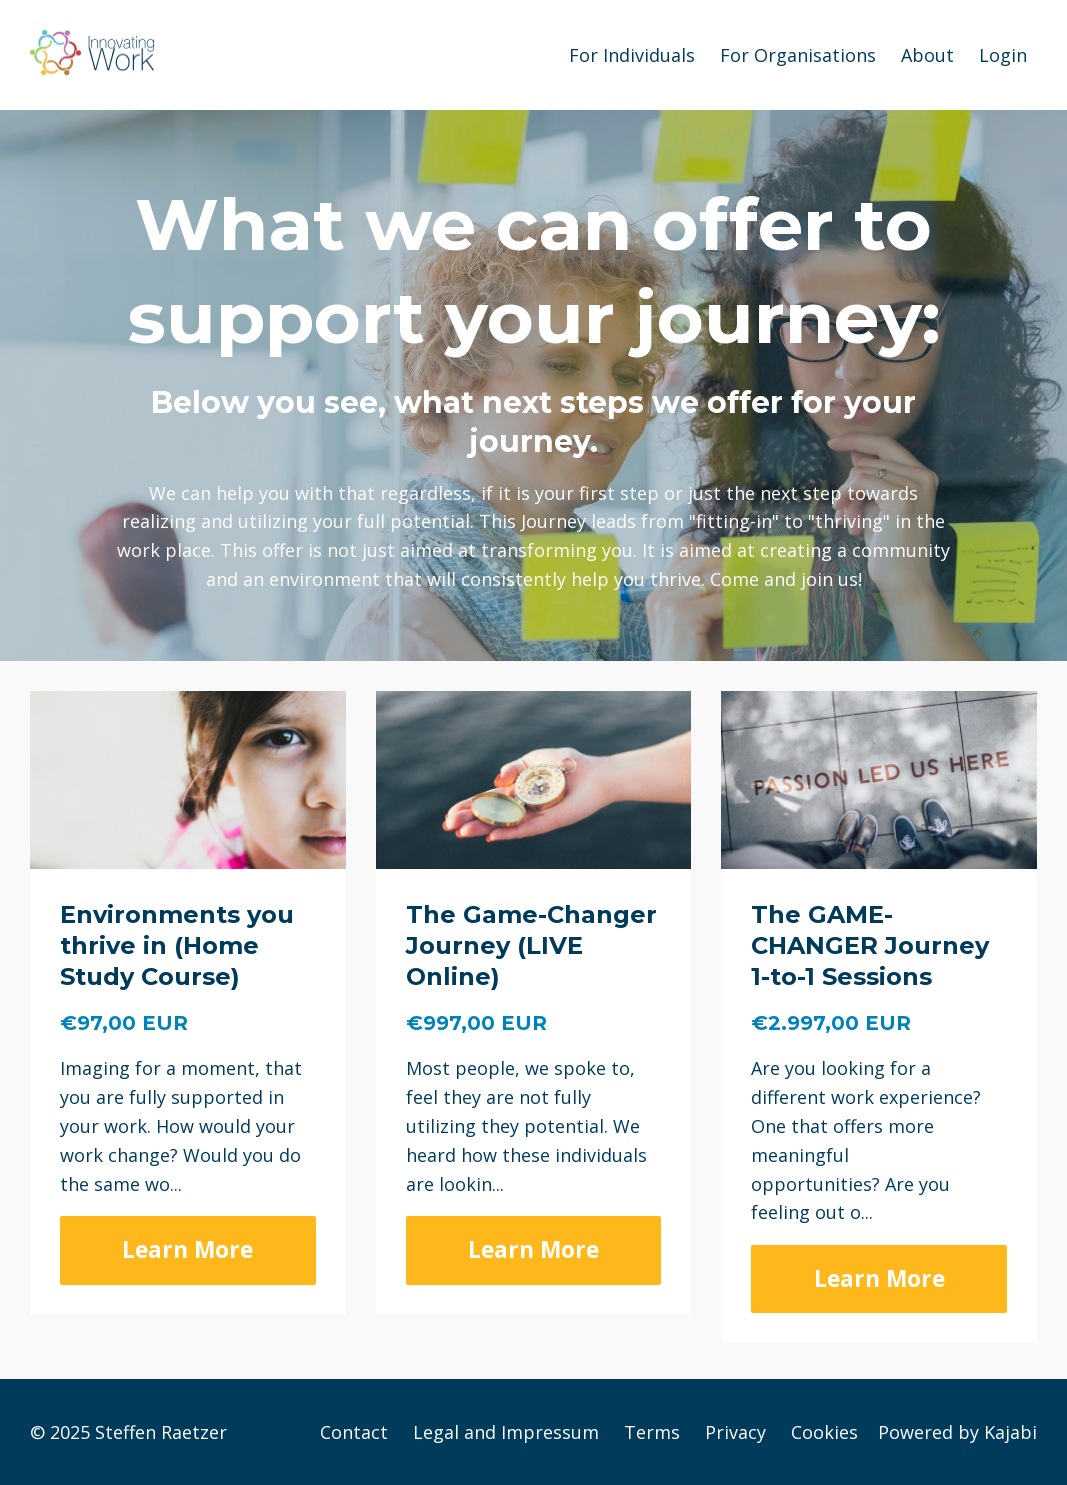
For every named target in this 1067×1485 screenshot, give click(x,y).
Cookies (824, 1432)
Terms (652, 1432)
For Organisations (798, 55)
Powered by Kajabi (957, 1432)
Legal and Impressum (506, 1432)
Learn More (187, 1249)
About (927, 55)
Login (1003, 55)
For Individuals (632, 55)
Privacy (735, 1432)
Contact (354, 1432)
